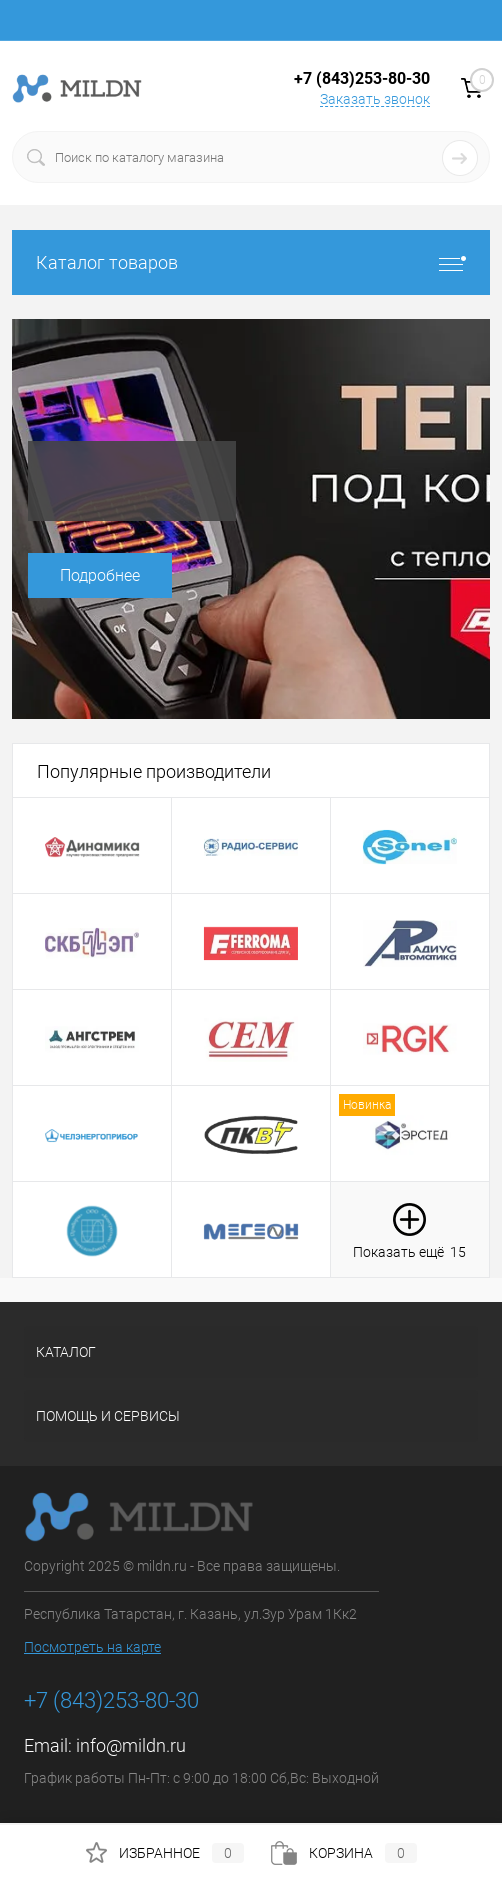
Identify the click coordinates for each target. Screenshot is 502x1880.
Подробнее (100, 575)
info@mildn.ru (131, 1745)
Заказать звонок (375, 99)
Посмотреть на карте (92, 1647)
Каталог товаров (251, 262)
